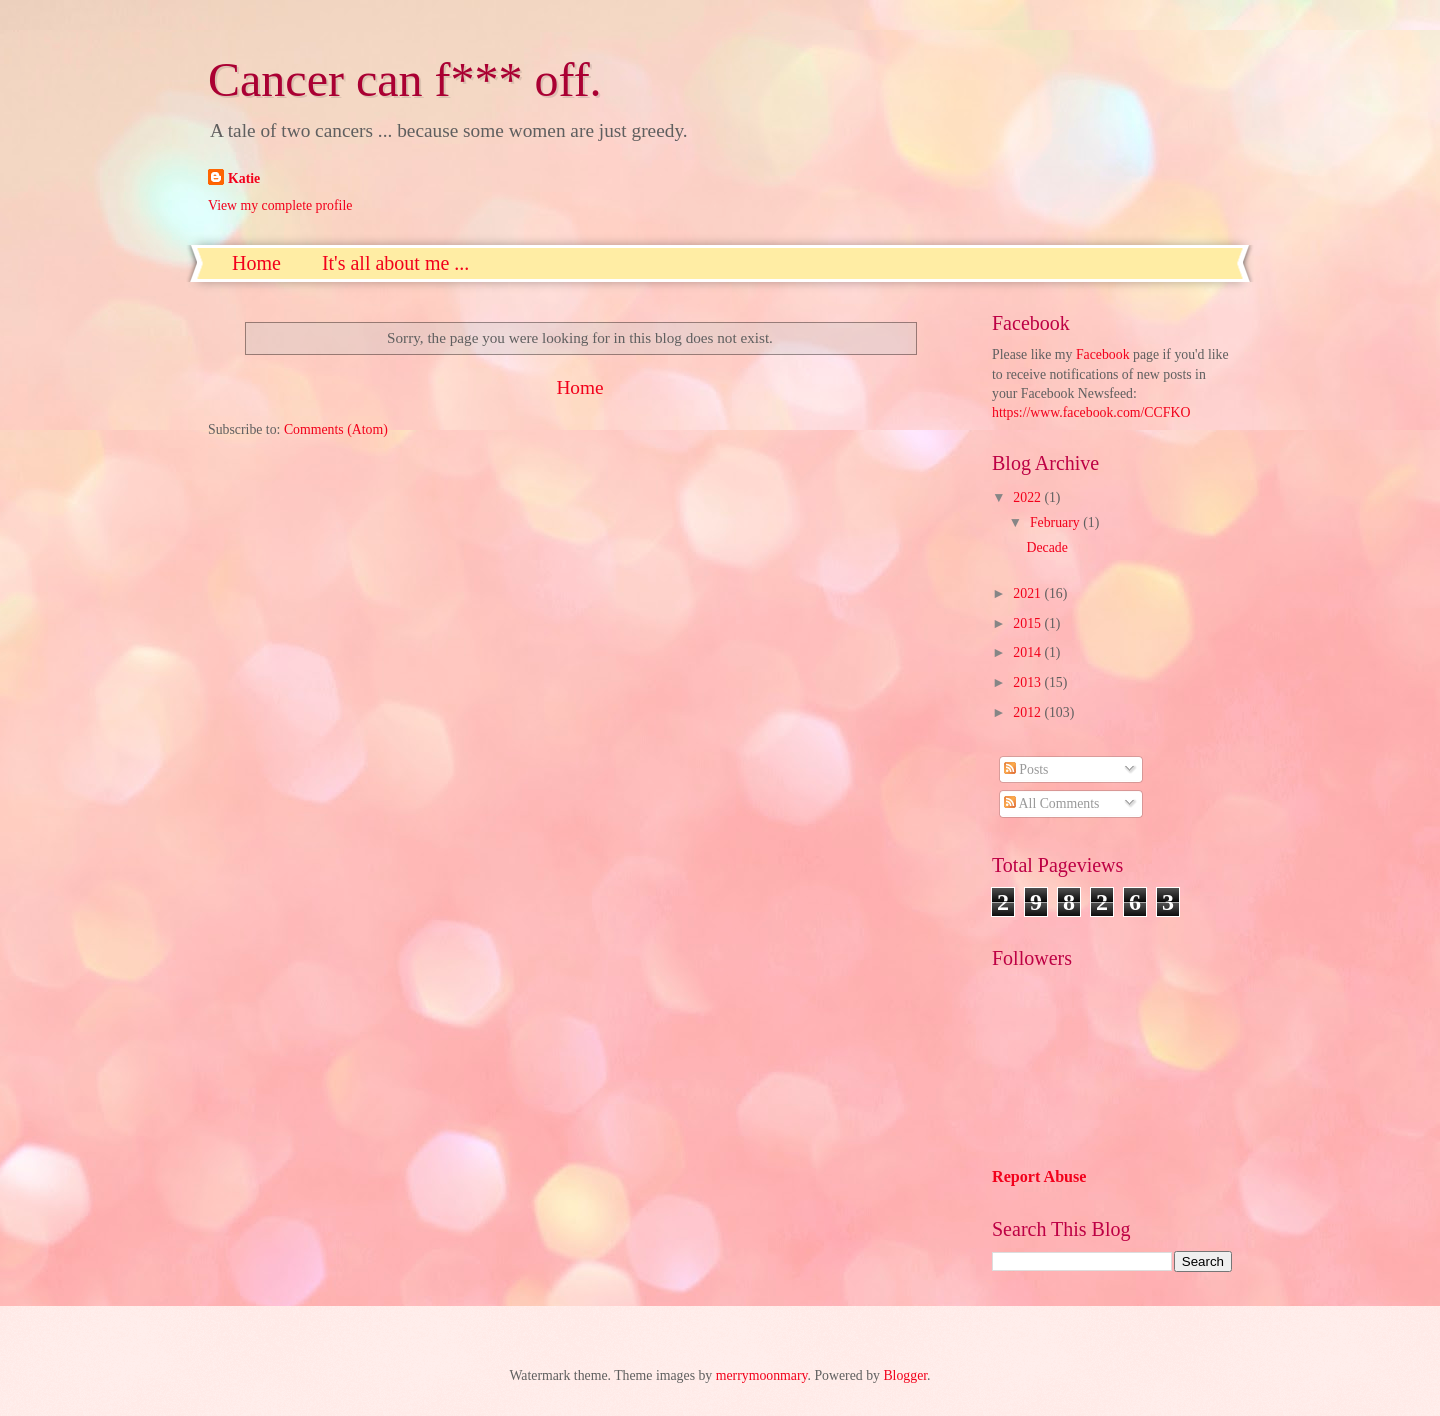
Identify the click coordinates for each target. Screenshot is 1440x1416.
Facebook (1103, 354)
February (1056, 522)
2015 (1028, 623)
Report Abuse (1039, 1176)
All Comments (1052, 803)
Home (256, 263)
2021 (1028, 593)
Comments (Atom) (336, 429)
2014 (1028, 652)
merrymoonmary (762, 1375)
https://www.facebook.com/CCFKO (1091, 412)
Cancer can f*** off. (405, 79)
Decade (1046, 547)
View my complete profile (280, 205)
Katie (244, 178)
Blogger (905, 1375)
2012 (1028, 712)
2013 (1028, 682)
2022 (1028, 497)
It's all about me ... (395, 263)
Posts (1026, 769)
